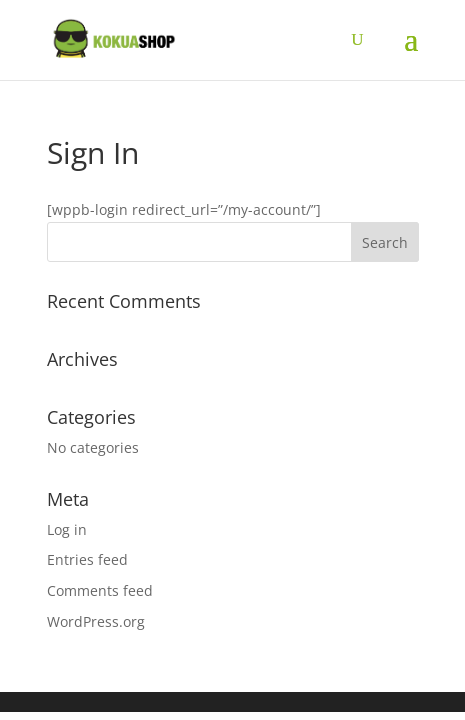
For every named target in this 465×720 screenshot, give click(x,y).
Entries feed (87, 559)
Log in (67, 529)
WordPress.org (96, 621)
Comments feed (100, 590)
